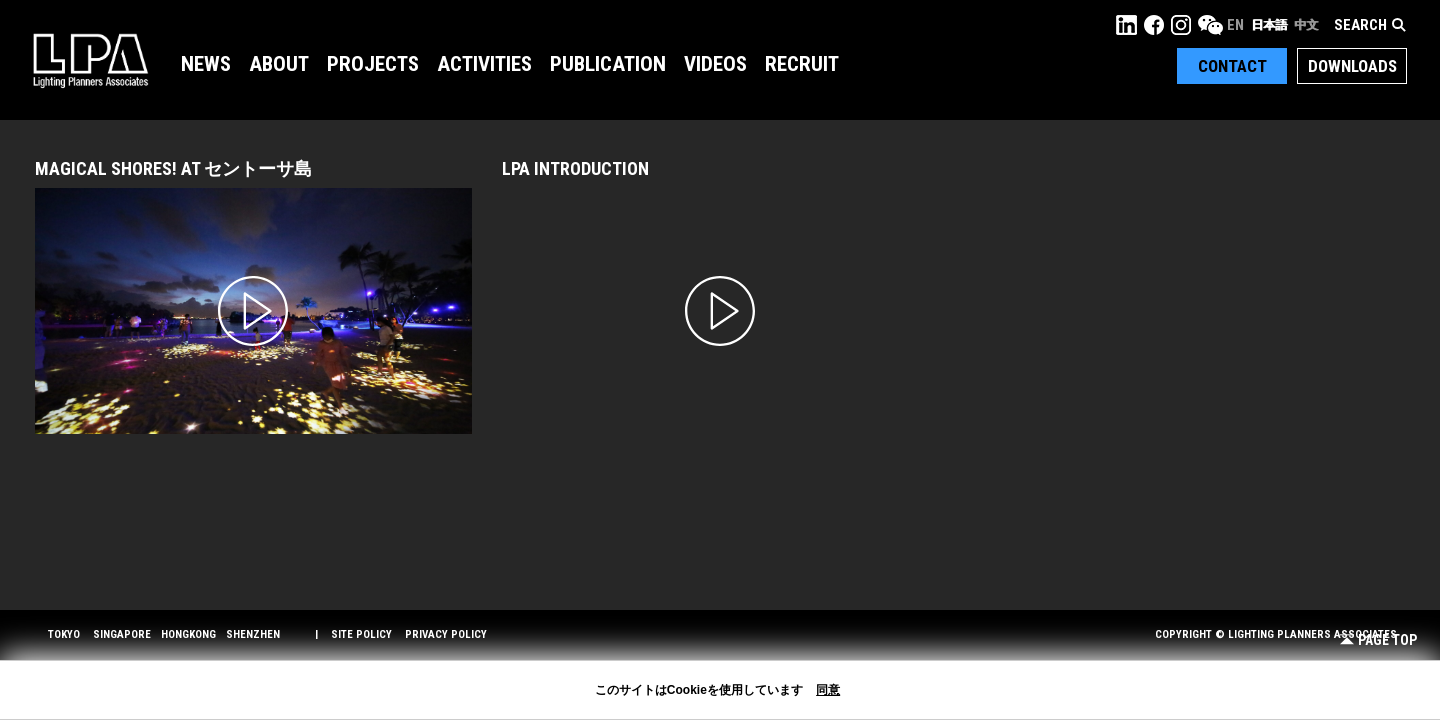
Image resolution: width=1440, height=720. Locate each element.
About (279, 64)
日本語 (1269, 25)
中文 (1306, 25)
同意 (828, 690)
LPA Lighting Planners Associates (90, 60)
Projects (373, 64)
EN (1235, 25)
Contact (1232, 66)
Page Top (1378, 640)
